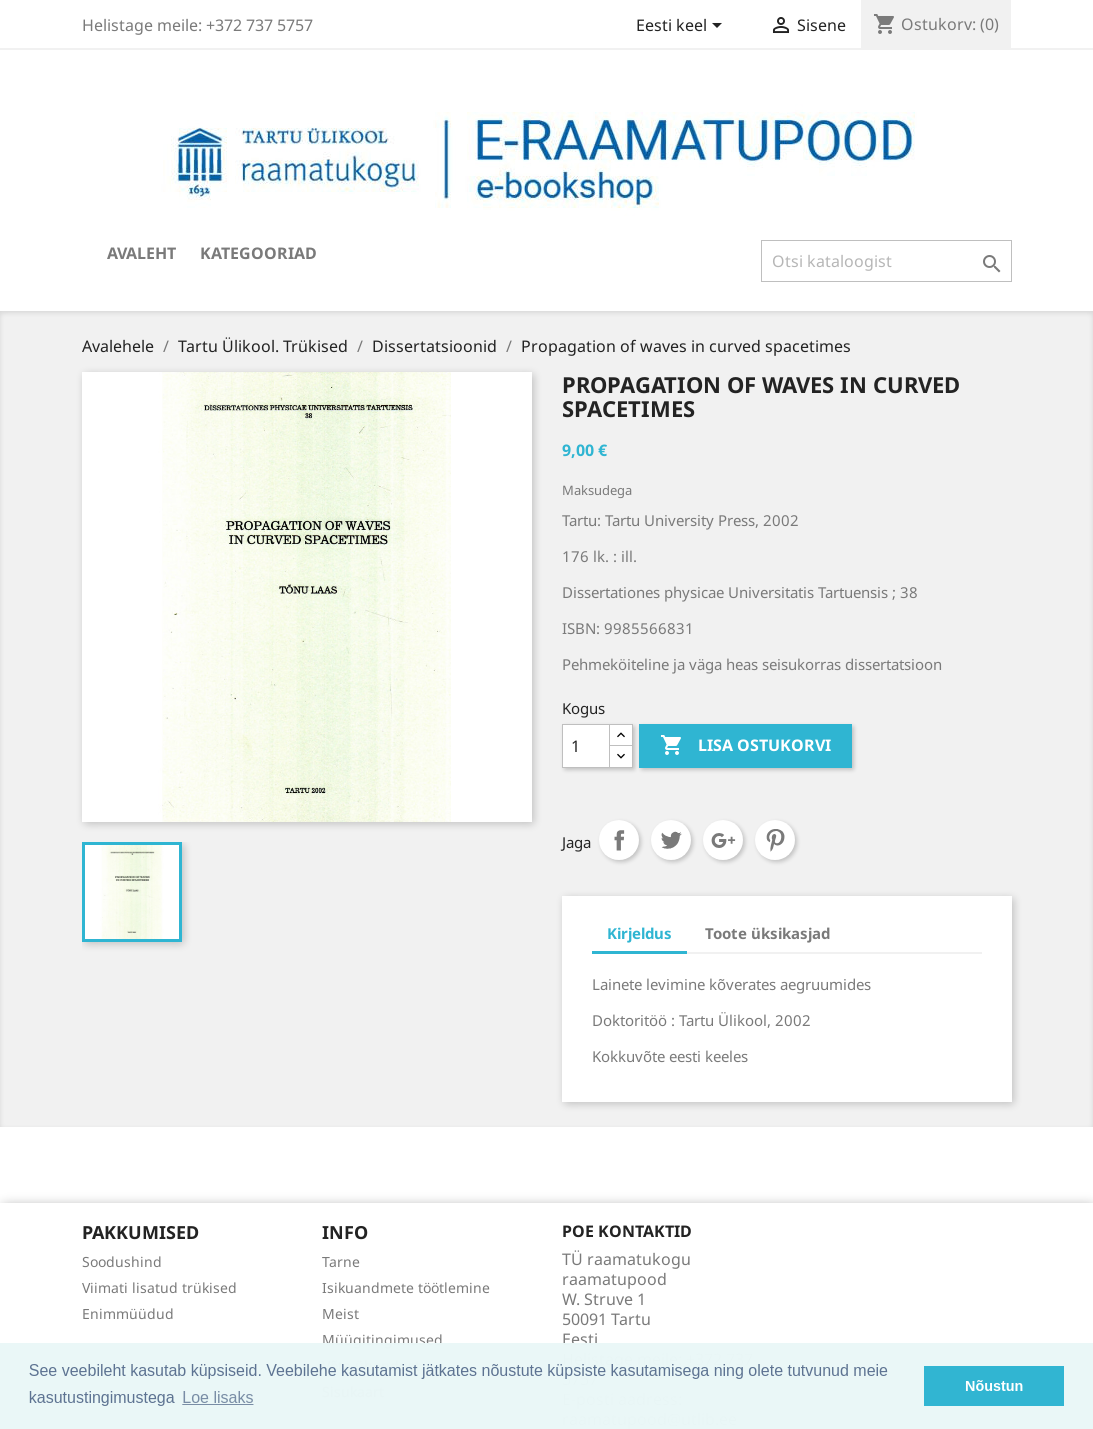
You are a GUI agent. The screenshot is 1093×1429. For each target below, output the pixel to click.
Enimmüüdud (128, 1313)
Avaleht (141, 253)
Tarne (341, 1261)
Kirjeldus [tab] (639, 933)
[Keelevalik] (682, 27)
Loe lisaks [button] (217, 1397)
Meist (340, 1313)
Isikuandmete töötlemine (406, 1287)
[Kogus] (586, 746)
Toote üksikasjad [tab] (767, 933)
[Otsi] (886, 261)
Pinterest (775, 840)
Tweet (671, 840)
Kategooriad (258, 253)
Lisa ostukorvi (745, 746)
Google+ (723, 840)
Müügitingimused (382, 1339)
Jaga (619, 840)
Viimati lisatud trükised (159, 1287)
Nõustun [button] (994, 1386)
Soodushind (122, 1261)
